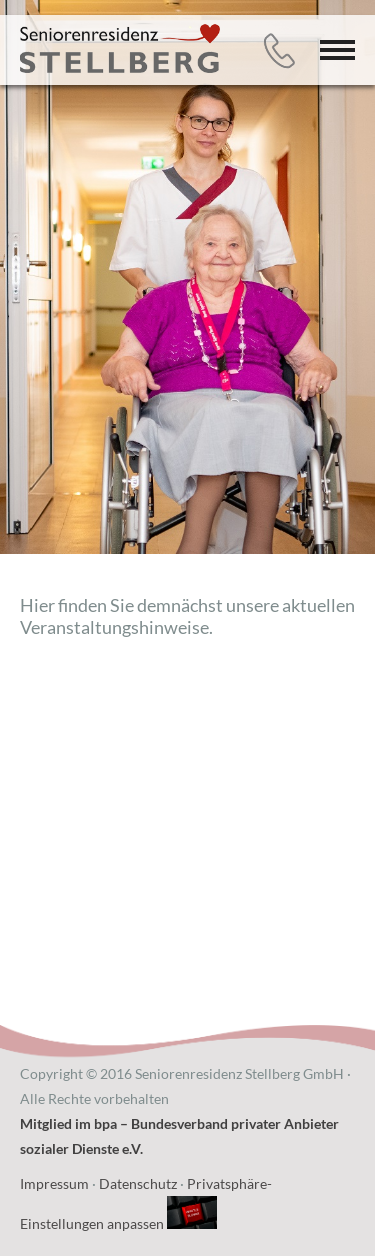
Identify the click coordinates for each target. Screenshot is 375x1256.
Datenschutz (138, 1183)
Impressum (54, 1183)
